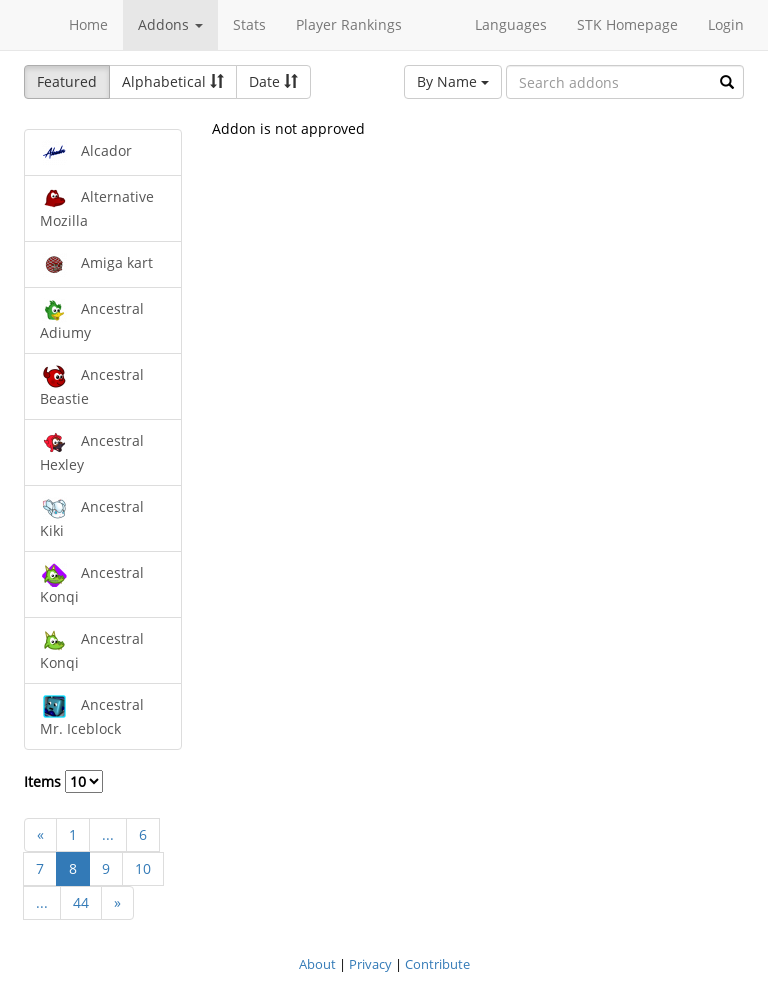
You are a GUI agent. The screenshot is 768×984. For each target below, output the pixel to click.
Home (88, 24)
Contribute (437, 964)
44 (81, 902)
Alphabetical (173, 81)
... (108, 834)
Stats (249, 24)
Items (63, 781)
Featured (67, 81)
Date (273, 81)
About (317, 964)
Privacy (370, 964)
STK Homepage (627, 24)
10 (143, 868)
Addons (170, 24)
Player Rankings (349, 24)
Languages (511, 24)
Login (726, 24)
